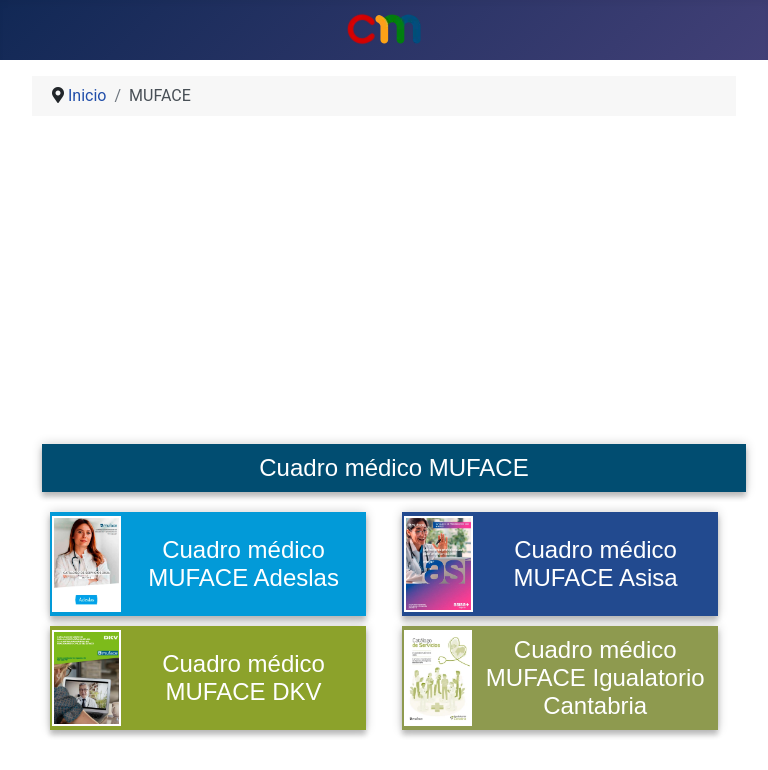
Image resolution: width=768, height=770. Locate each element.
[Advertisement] (384, 288)
